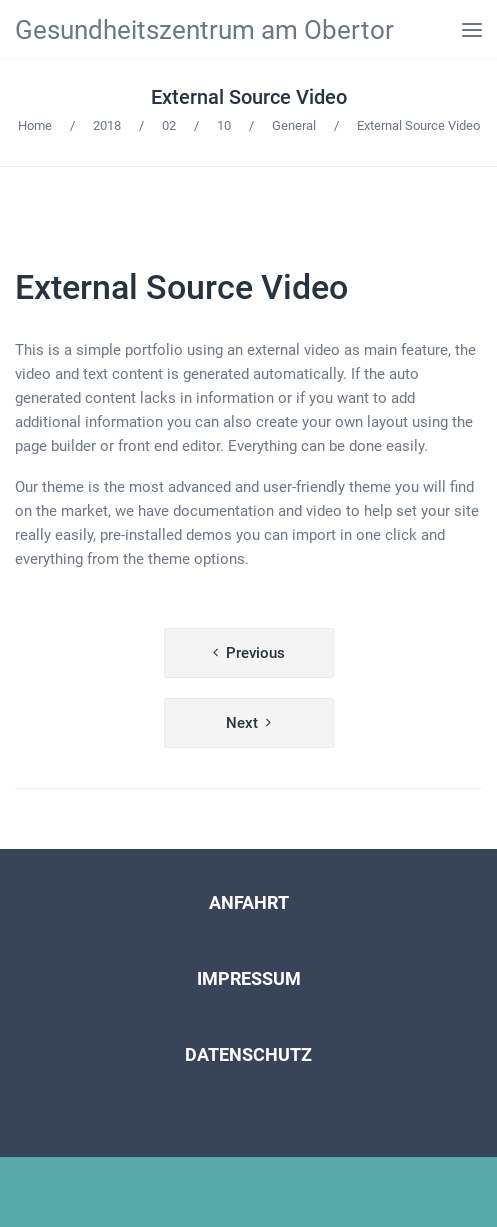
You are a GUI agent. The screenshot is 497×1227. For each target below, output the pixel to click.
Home (35, 125)
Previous (255, 653)
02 (169, 125)
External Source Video (249, 97)
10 (224, 125)
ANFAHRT (249, 902)
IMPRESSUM (249, 978)
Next (242, 723)
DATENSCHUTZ (248, 1054)
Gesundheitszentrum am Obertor (204, 30)
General (294, 125)
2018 (107, 125)
